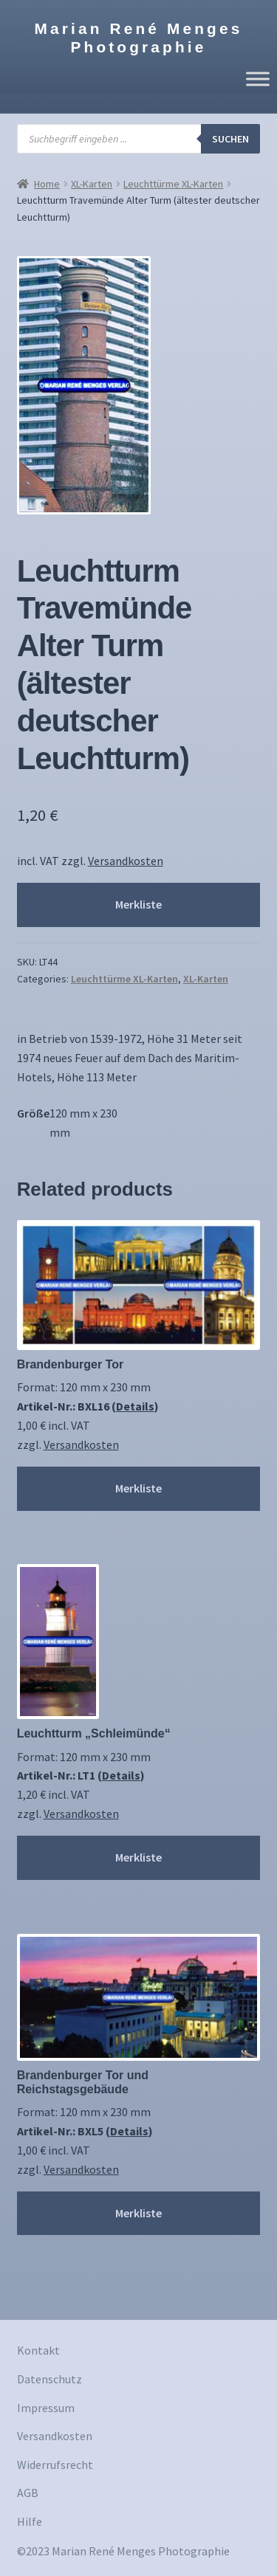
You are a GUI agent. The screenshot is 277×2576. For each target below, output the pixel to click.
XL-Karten (91, 183)
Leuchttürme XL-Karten (173, 183)
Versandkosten (125, 860)
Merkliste (138, 904)
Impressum (46, 2407)
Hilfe (29, 2521)
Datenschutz (49, 2379)
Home (47, 183)
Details (135, 1406)
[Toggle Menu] (258, 79)
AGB (27, 2492)
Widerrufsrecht (55, 2464)
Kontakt (38, 2350)
